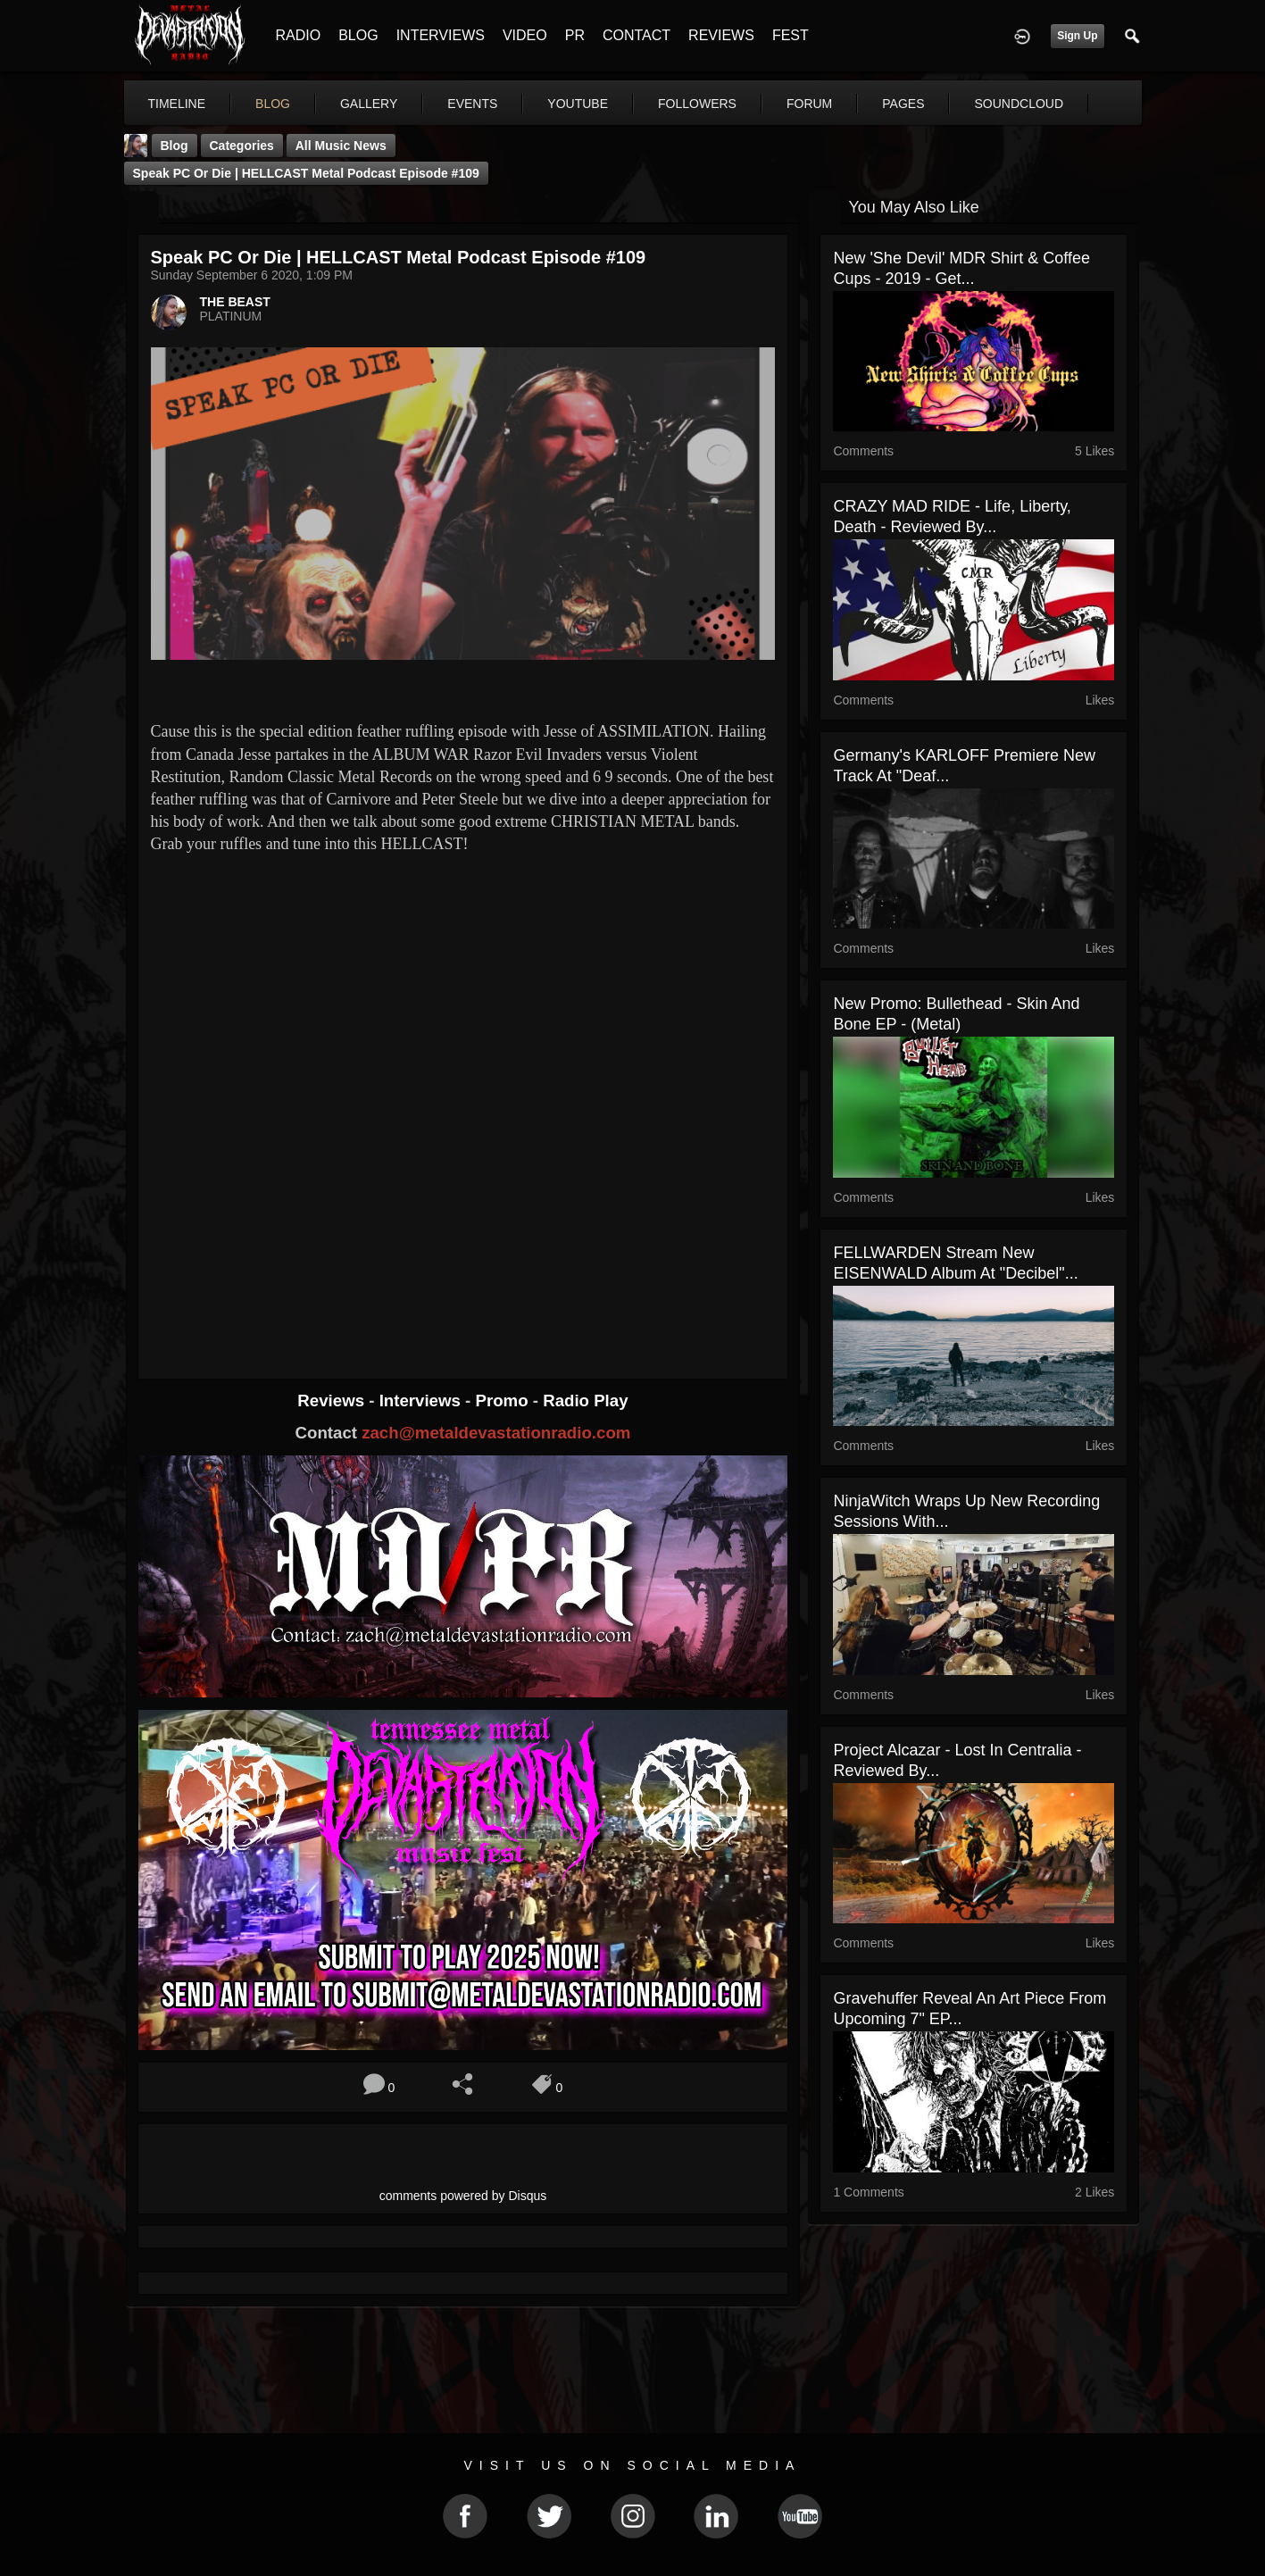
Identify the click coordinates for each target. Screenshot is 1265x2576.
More (1001, 103)
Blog (174, 145)
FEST (790, 35)
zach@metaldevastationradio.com (496, 1432)
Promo (503, 1400)
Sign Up (1077, 35)
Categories (242, 145)
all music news (341, 145)
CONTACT (636, 35)
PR (575, 35)
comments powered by (463, 2195)
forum (809, 103)
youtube (577, 103)
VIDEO (525, 35)
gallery (368, 103)
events (472, 103)
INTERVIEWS (440, 35)
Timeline (177, 103)
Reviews (333, 1400)
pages (903, 103)
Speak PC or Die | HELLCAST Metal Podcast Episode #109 (306, 173)
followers (697, 103)
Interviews (422, 1400)
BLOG (358, 35)
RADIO (298, 35)
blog (272, 103)
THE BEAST (235, 302)
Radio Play (585, 1400)
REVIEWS (721, 35)
